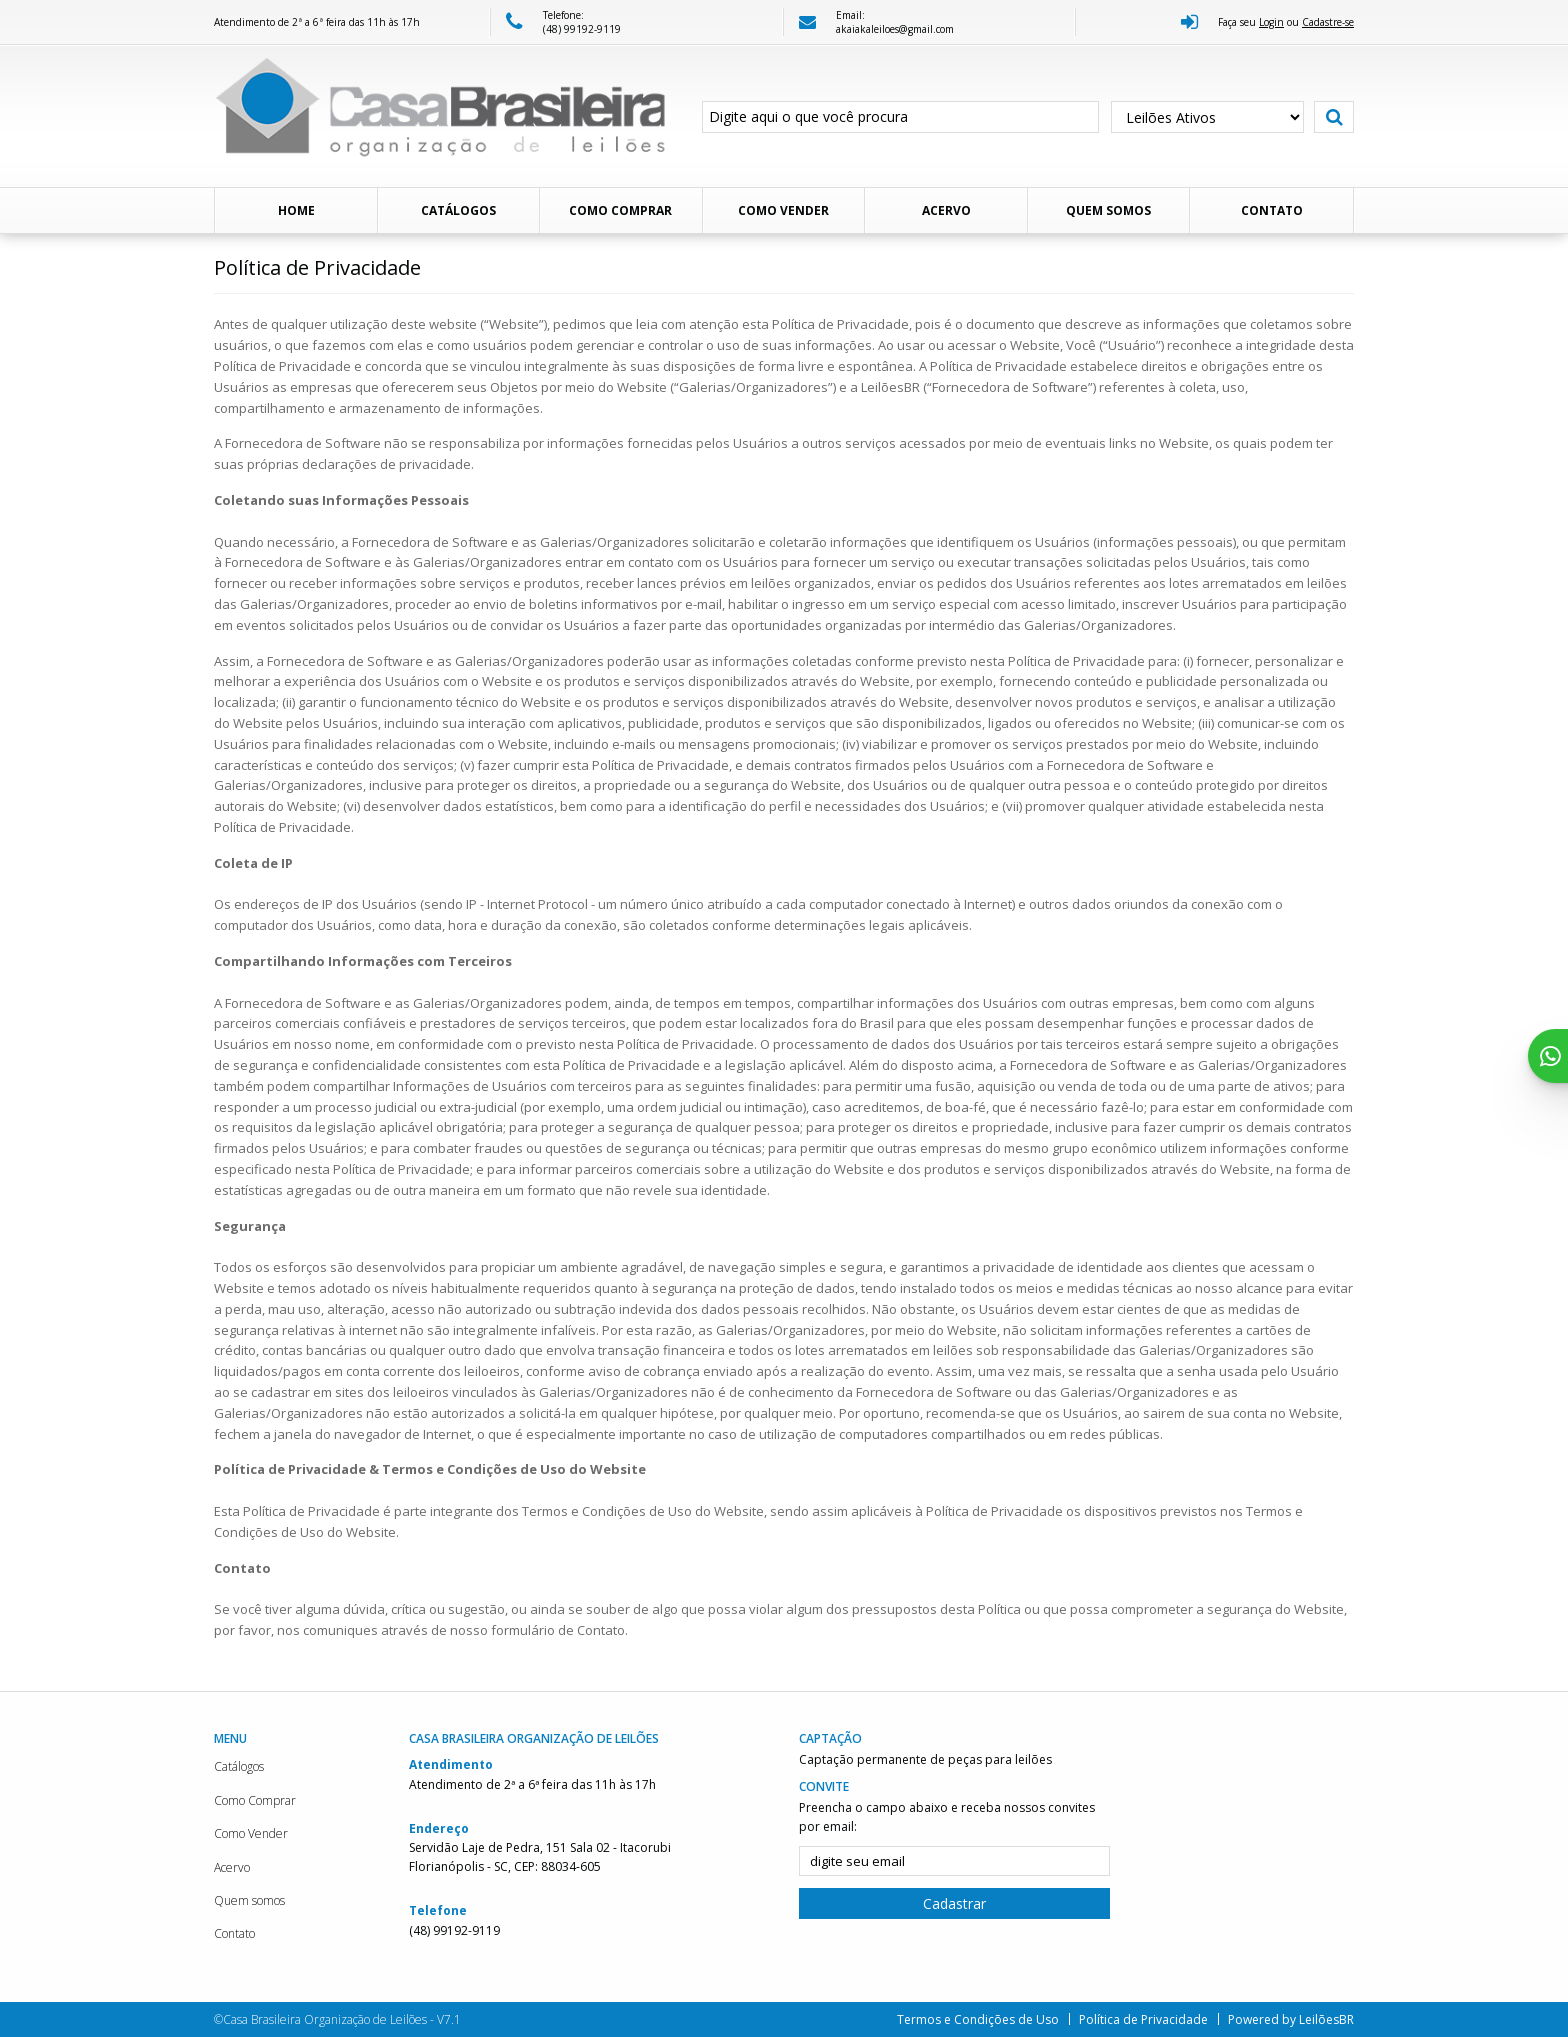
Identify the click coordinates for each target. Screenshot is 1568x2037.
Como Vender (783, 210)
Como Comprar (620, 210)
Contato (1272, 210)
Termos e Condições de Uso (978, 2019)
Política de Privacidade (1143, 2019)
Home (296, 210)
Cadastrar (954, 1903)
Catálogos (458, 210)
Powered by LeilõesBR (1291, 2019)
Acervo (946, 210)
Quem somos (1108, 210)
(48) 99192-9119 (582, 29)
